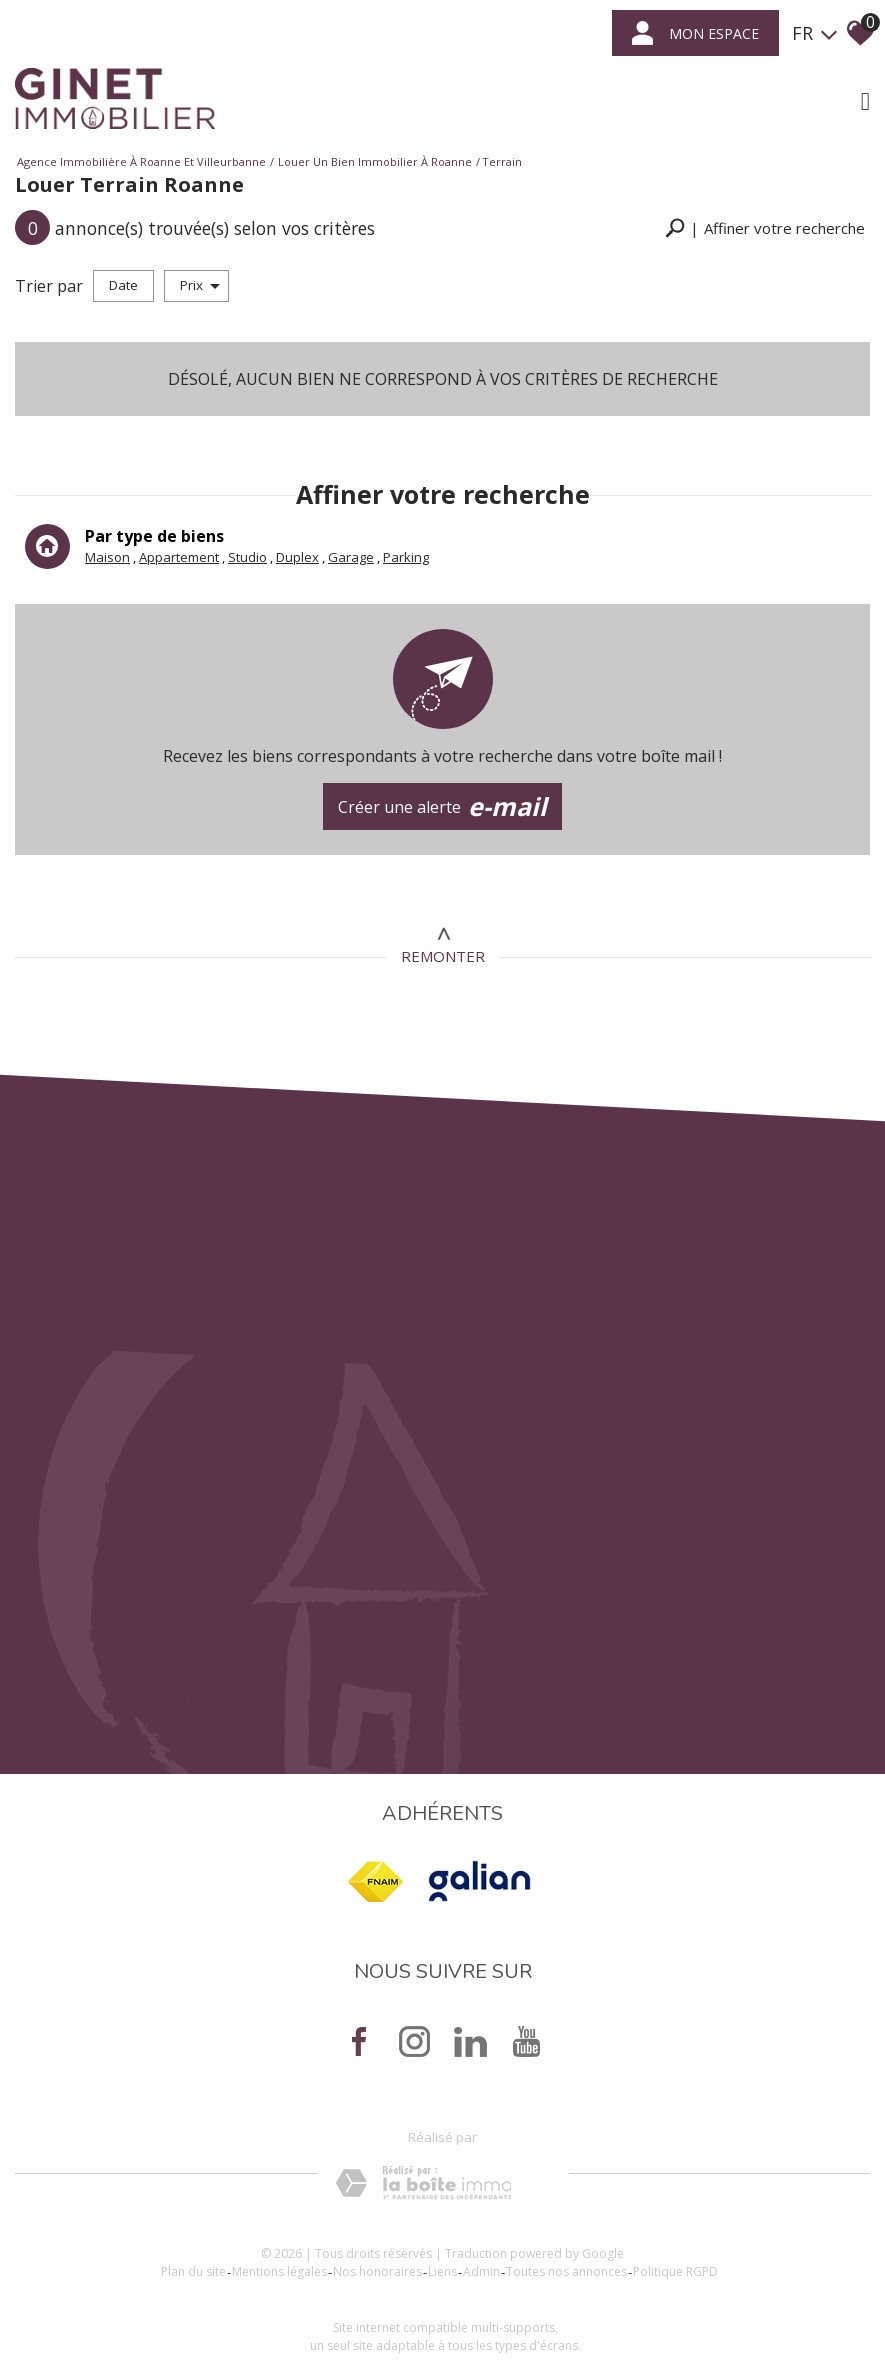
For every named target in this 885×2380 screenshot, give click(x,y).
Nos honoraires (377, 2271)
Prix (200, 285)
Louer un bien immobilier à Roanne (375, 161)
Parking (406, 557)
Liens (442, 2271)
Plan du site (193, 2271)
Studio (247, 557)
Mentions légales (279, 2271)
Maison (107, 557)
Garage (351, 557)
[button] (765, 228)
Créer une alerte (443, 807)
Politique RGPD (675, 2271)
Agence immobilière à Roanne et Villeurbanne (141, 161)
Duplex (297, 557)
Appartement (179, 557)
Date (123, 285)
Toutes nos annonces (566, 2271)
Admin (481, 2271)
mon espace (695, 33)
